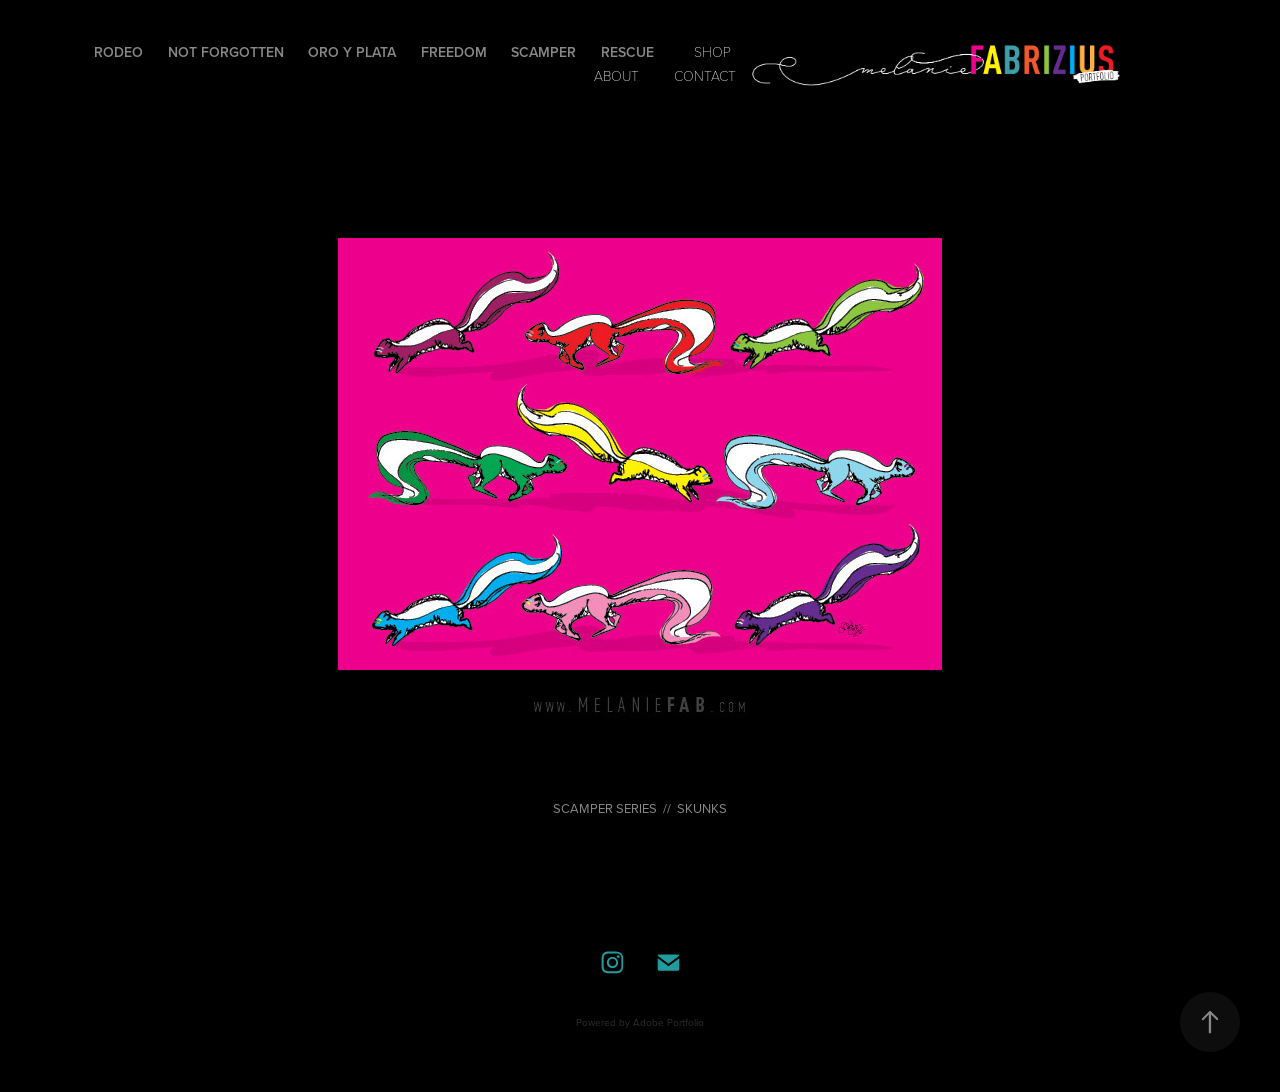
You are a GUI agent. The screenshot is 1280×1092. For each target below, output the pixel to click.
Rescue (627, 52)
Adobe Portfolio (668, 1022)
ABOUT (616, 75)
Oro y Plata (352, 52)
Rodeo (118, 52)
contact (705, 75)
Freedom (454, 52)
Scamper (543, 52)
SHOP (712, 51)
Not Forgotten (226, 52)
